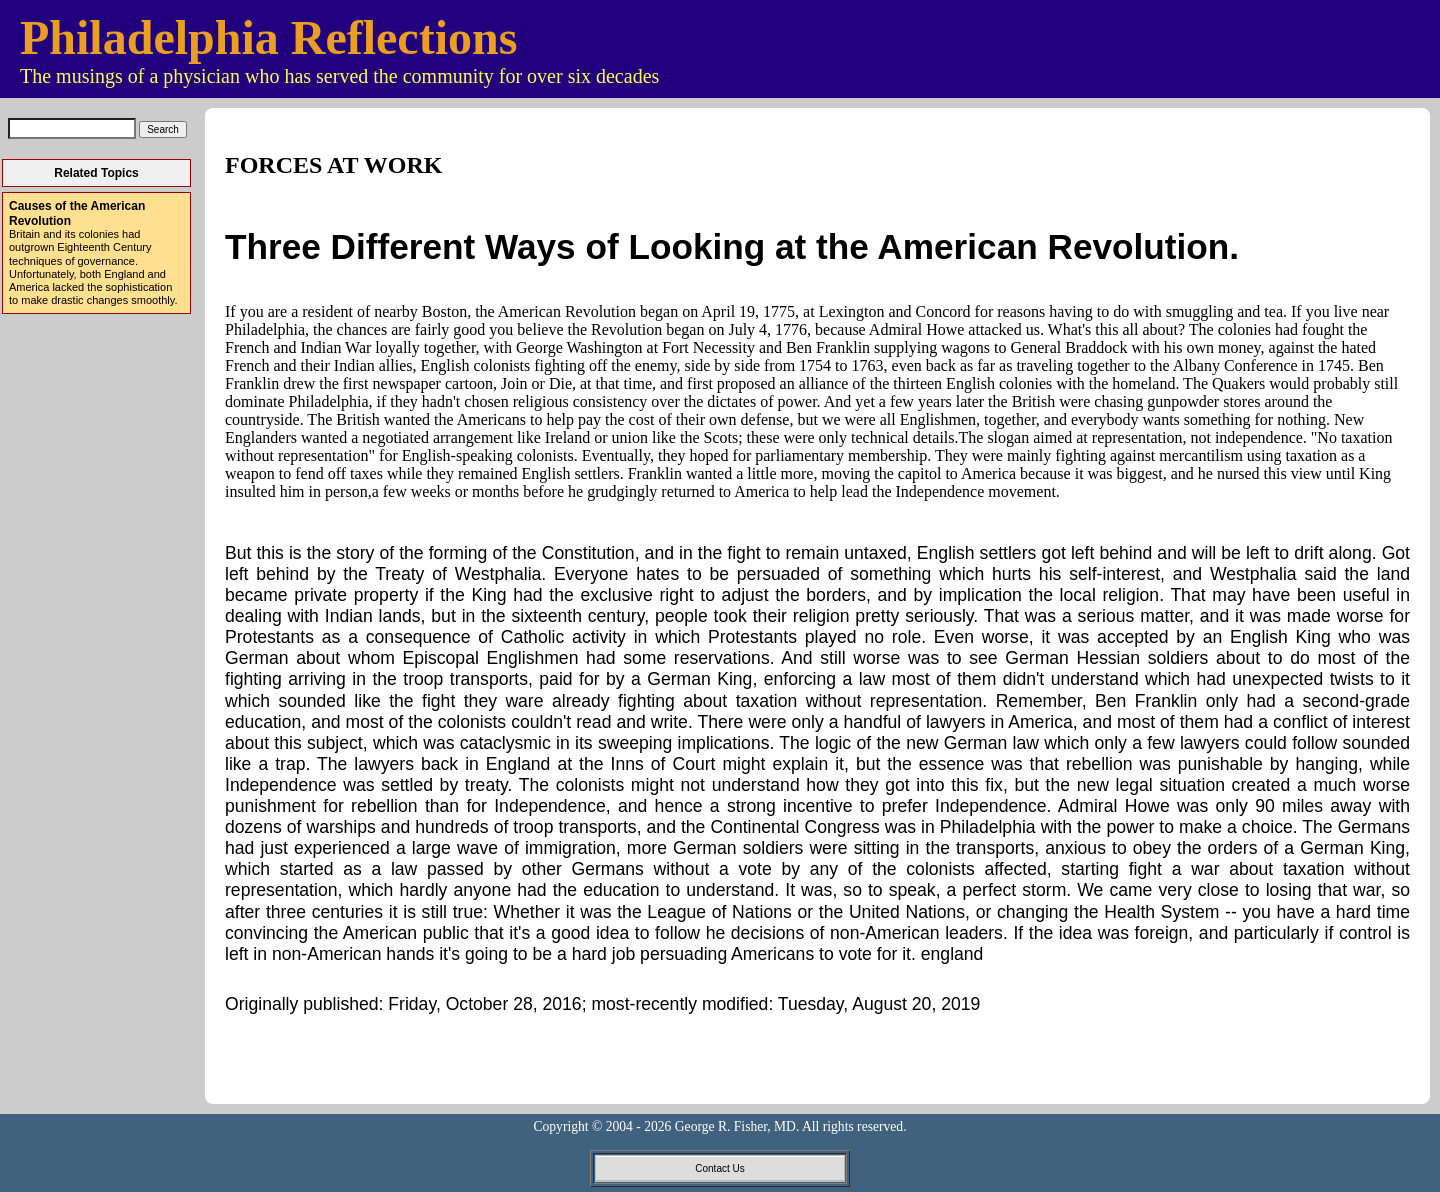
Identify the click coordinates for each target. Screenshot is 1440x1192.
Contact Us (719, 1168)
